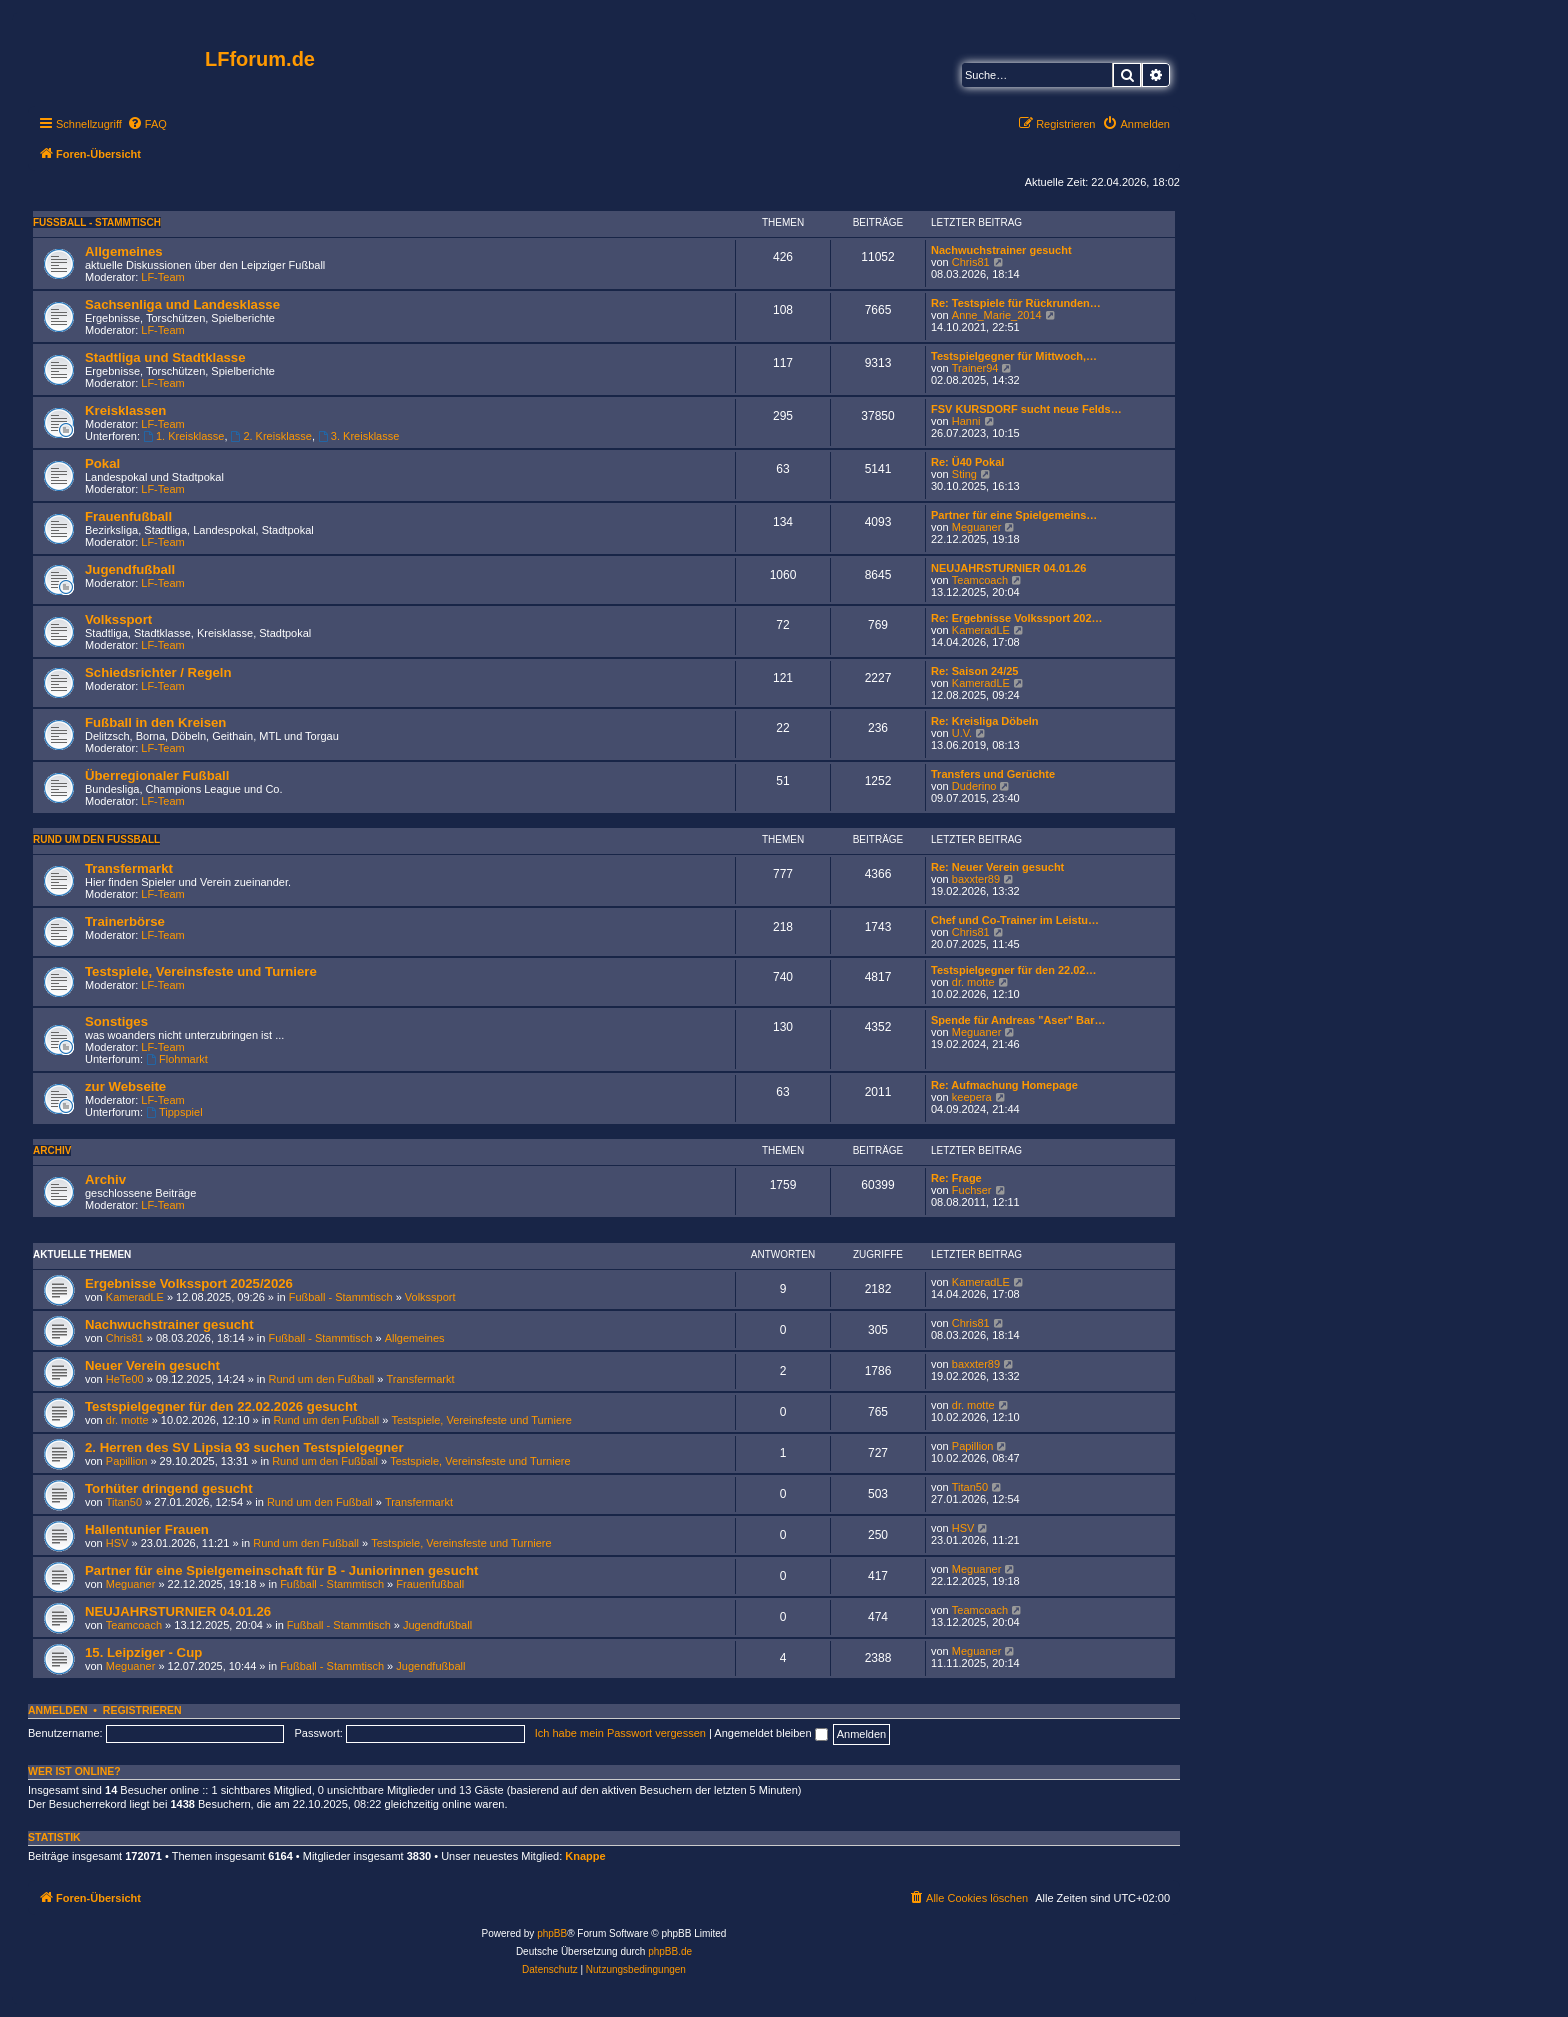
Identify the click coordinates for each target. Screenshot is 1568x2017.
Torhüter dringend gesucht (169, 1488)
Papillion (127, 1461)
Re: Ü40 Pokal (967, 462)
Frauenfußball (128, 516)
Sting (964, 474)
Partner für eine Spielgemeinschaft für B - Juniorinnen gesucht (282, 1570)
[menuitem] (147, 124)
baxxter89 (976, 879)
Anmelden (58, 1710)
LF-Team (162, 277)
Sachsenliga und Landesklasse (182, 304)
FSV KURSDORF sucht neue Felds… (1026, 409)
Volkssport (118, 619)
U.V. (962, 733)
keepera (972, 1097)
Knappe (585, 1856)
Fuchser (972, 1190)
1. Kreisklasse (183, 436)
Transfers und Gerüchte (993, 774)
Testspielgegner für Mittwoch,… (1014, 356)
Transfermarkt (129, 868)
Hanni (966, 421)
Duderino (974, 786)
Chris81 (971, 262)
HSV (117, 1543)
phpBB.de (670, 1951)
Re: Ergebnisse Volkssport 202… (1017, 618)
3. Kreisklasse (358, 436)
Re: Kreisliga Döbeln (985, 721)
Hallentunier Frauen (147, 1529)
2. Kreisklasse (271, 436)
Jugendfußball (130, 569)
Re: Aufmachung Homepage (1004, 1085)
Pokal (102, 463)
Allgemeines (124, 251)
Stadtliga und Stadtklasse (165, 357)
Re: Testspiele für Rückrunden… (1016, 303)
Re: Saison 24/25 (974, 671)
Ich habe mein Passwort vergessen (620, 1733)
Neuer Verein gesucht (152, 1365)
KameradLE (981, 630)
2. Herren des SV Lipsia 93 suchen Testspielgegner (244, 1447)
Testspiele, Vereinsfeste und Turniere (201, 971)
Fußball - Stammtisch (97, 222)
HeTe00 (125, 1379)
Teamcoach (980, 580)
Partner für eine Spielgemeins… (1014, 515)
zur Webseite (125, 1086)
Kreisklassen (125, 410)
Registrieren (142, 1710)
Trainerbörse (125, 921)
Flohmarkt (177, 1059)
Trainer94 (975, 368)
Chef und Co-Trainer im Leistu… (1015, 920)
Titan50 (124, 1502)
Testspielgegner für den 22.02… (1013, 970)
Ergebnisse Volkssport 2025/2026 (189, 1283)
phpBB (552, 1933)
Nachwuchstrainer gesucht (1001, 250)
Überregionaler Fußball (157, 775)
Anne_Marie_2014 (997, 315)
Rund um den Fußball (96, 839)
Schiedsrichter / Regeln (158, 672)
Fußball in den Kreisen (155, 722)
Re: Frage (956, 1178)
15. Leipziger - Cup (143, 1652)
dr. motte (973, 982)
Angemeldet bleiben (770, 1733)
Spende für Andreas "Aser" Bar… (1018, 1020)
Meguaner (977, 527)
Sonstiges (116, 1021)
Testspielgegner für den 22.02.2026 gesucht (221, 1406)
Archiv (52, 1150)
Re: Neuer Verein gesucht (997, 867)
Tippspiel (174, 1112)
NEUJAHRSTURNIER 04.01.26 (1008, 568)
